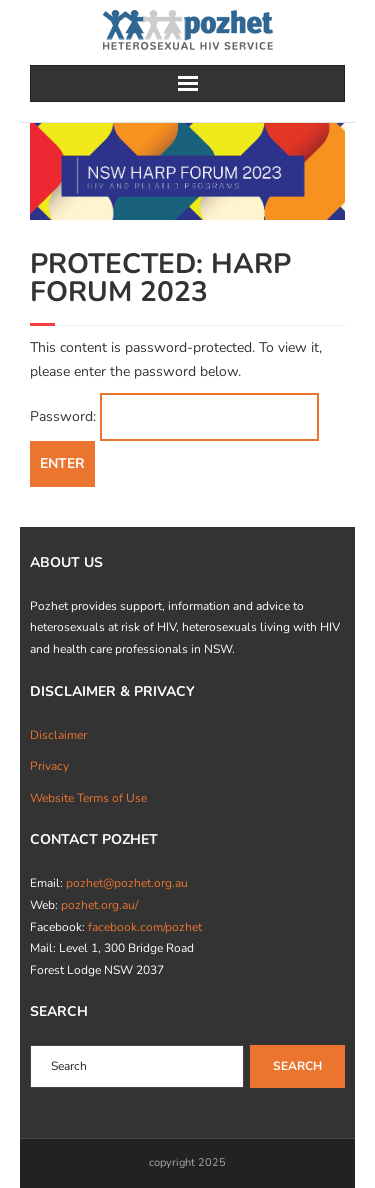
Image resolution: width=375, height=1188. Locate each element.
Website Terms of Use (88, 798)
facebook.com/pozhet (145, 927)
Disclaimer (58, 735)
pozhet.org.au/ (99, 905)
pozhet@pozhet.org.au (127, 883)
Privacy (49, 766)
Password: (174, 416)
